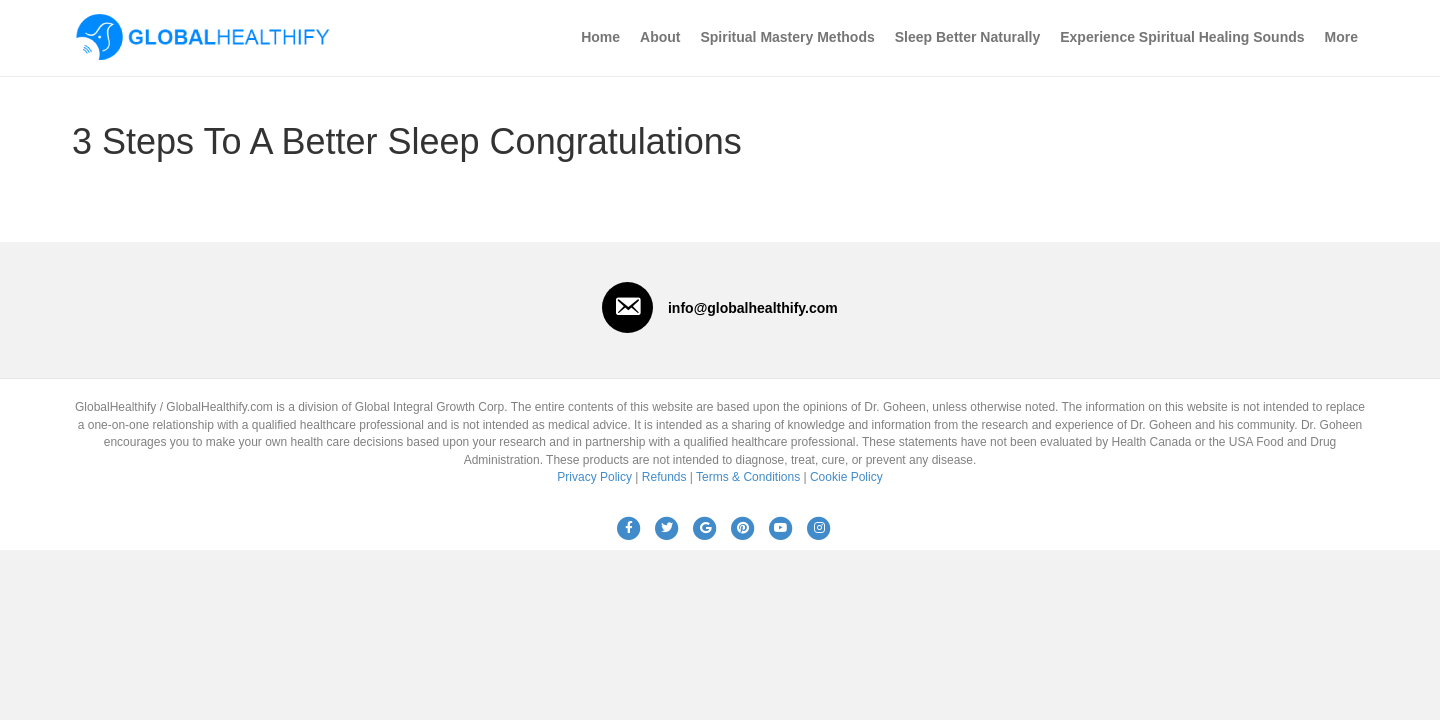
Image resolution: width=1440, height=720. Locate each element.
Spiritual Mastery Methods (787, 37)
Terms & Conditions (748, 477)
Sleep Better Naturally (968, 37)
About (660, 37)
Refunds (664, 477)
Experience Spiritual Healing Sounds (1182, 37)
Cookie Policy (846, 477)
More (1341, 37)
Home (600, 37)
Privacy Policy (594, 477)
